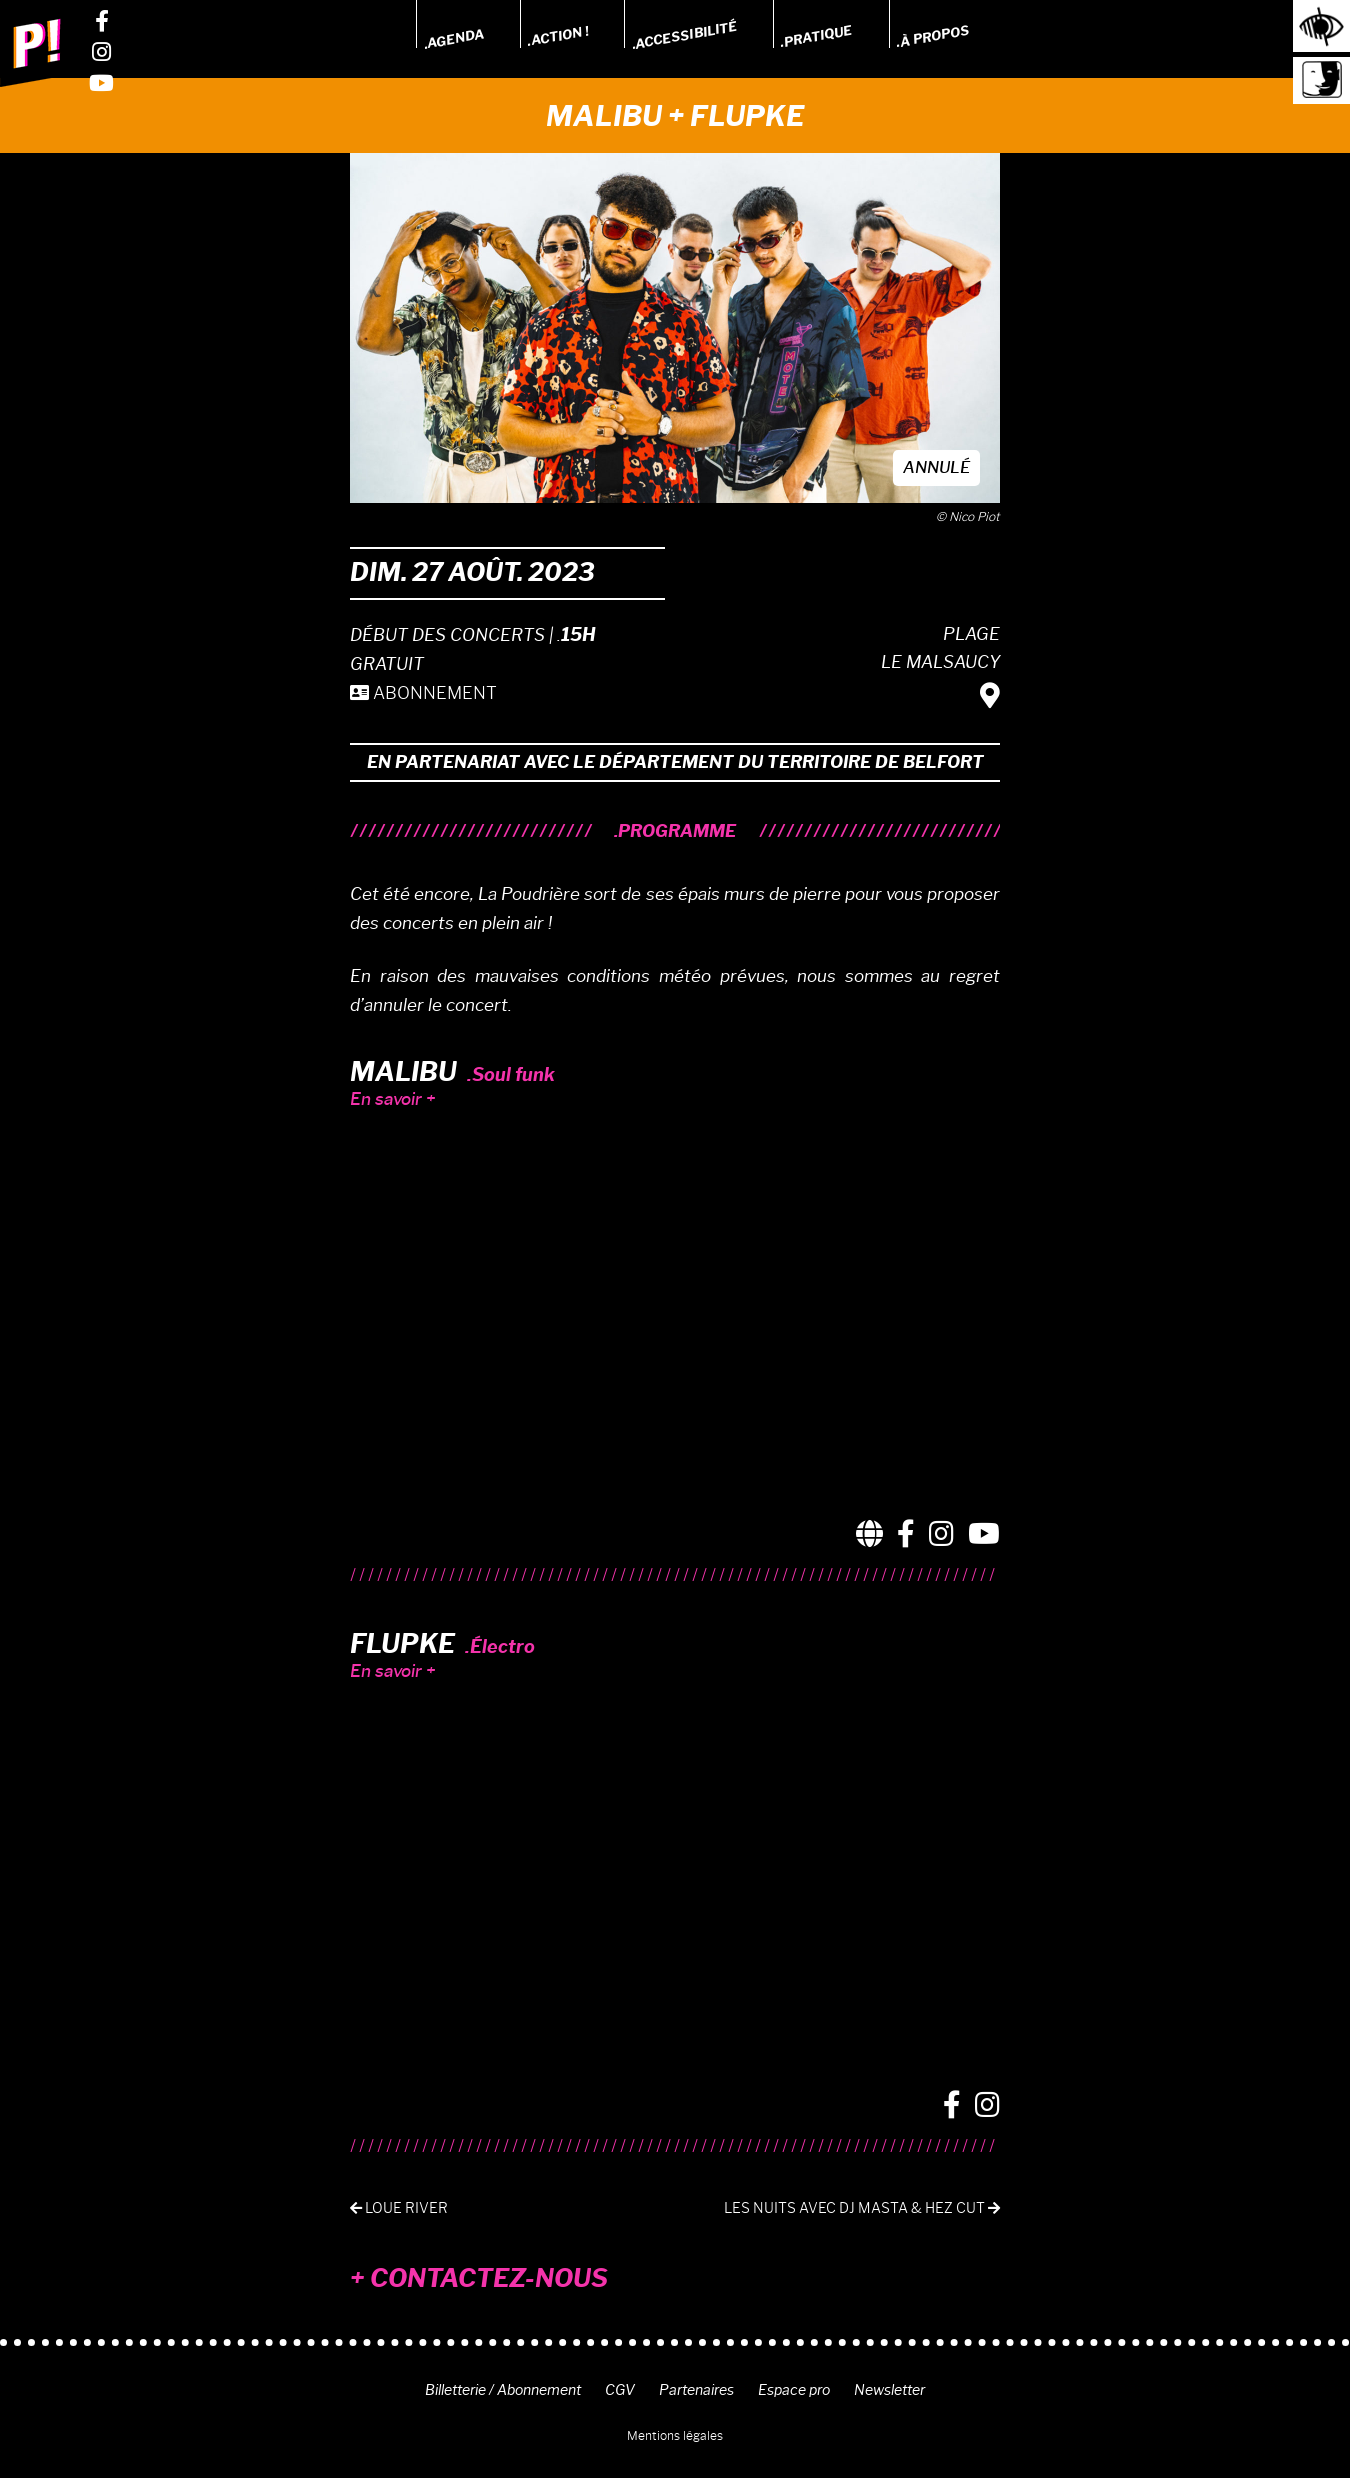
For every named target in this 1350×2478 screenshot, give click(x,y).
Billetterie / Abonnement (503, 2390)
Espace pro (794, 2390)
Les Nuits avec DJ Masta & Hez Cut (862, 2208)
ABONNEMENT (423, 693)
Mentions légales (675, 2435)
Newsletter (889, 2390)
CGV (620, 2390)
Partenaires (696, 2390)
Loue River (399, 2208)
